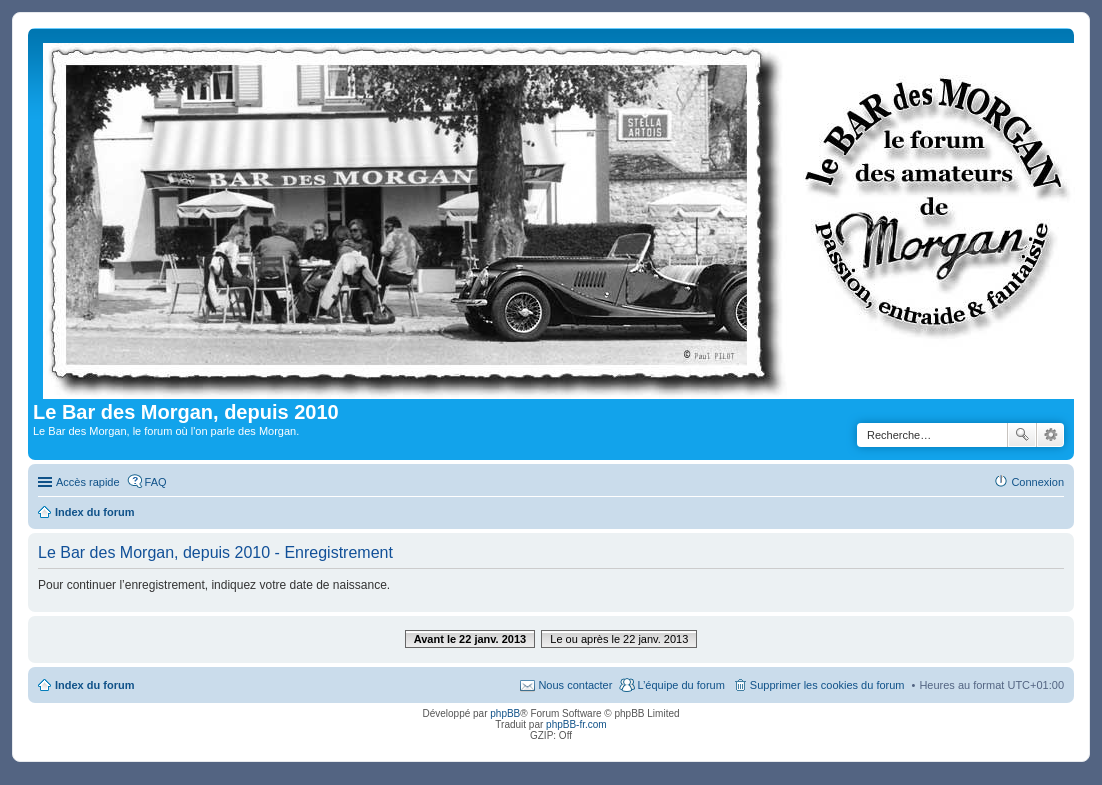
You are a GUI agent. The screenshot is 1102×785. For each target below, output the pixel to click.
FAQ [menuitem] (156, 482)
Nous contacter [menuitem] (575, 685)
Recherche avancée (1050, 435)
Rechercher (1022, 435)
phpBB (505, 713)
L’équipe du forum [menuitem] (680, 685)
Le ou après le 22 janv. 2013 (619, 639)
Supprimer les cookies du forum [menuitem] (827, 685)
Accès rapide (88, 482)
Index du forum (94, 685)
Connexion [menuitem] (1037, 482)
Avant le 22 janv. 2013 (470, 639)
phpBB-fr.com (576, 724)
